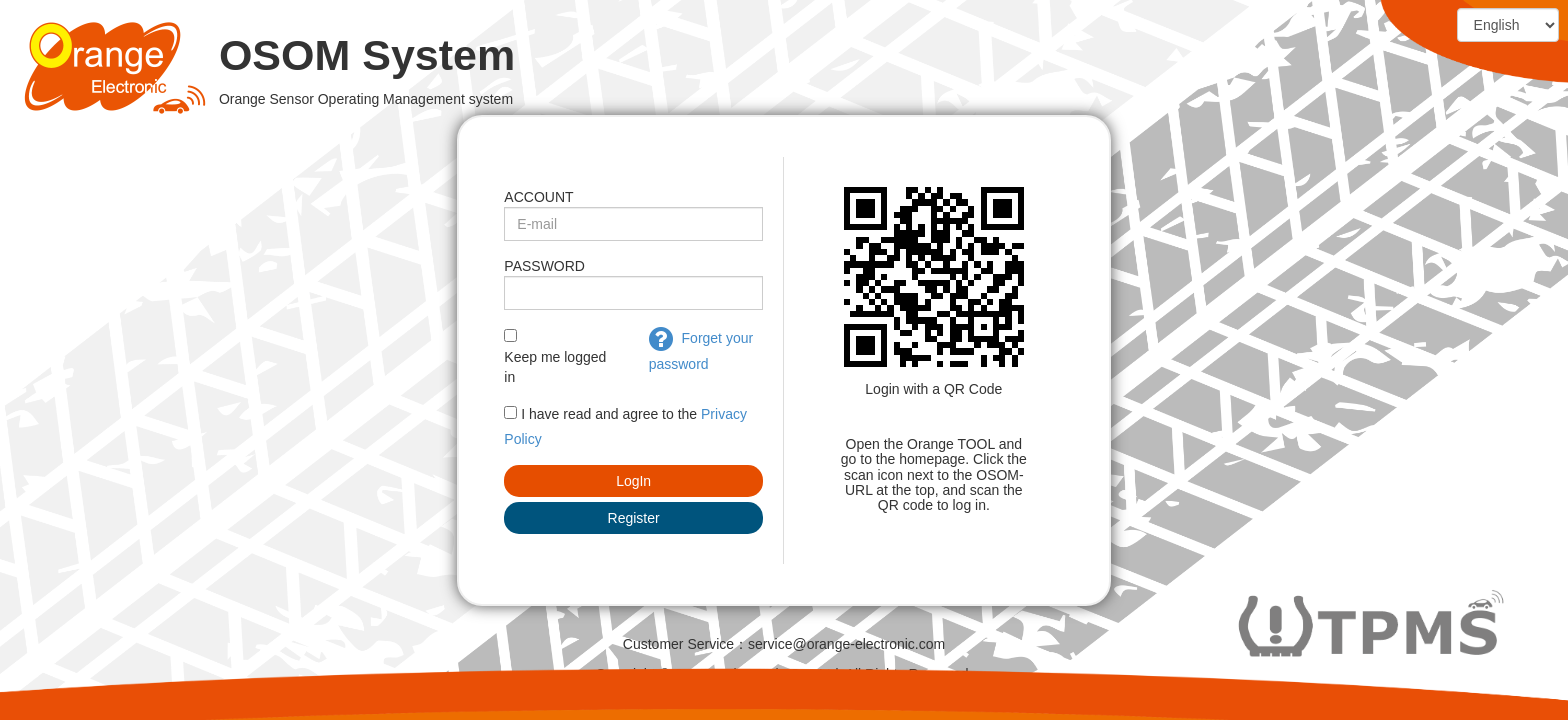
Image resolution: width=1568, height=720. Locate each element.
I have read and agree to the (609, 414)
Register (634, 518)
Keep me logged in (555, 367)
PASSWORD (544, 266)
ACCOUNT (538, 197)
